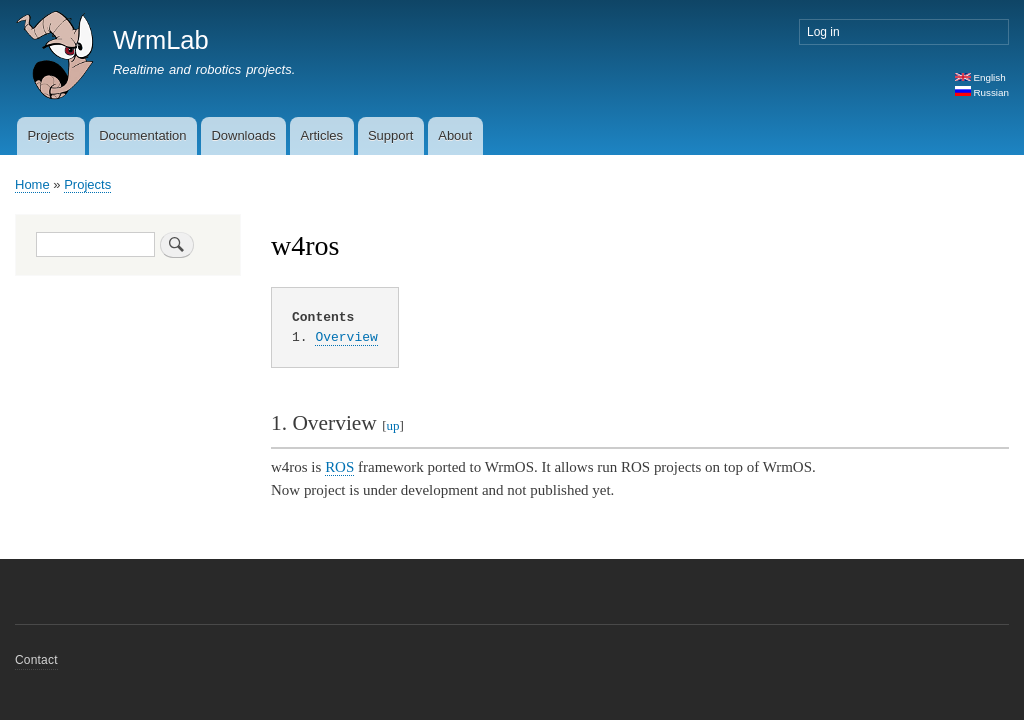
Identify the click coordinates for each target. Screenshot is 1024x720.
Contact (36, 660)
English (980, 77)
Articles (321, 135)
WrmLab (161, 40)
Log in (823, 32)
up (393, 425)
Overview (346, 337)
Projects (50, 135)
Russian (982, 92)
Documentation (142, 135)
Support (391, 135)
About (455, 135)
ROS (339, 467)
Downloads (243, 135)
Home (32, 184)
